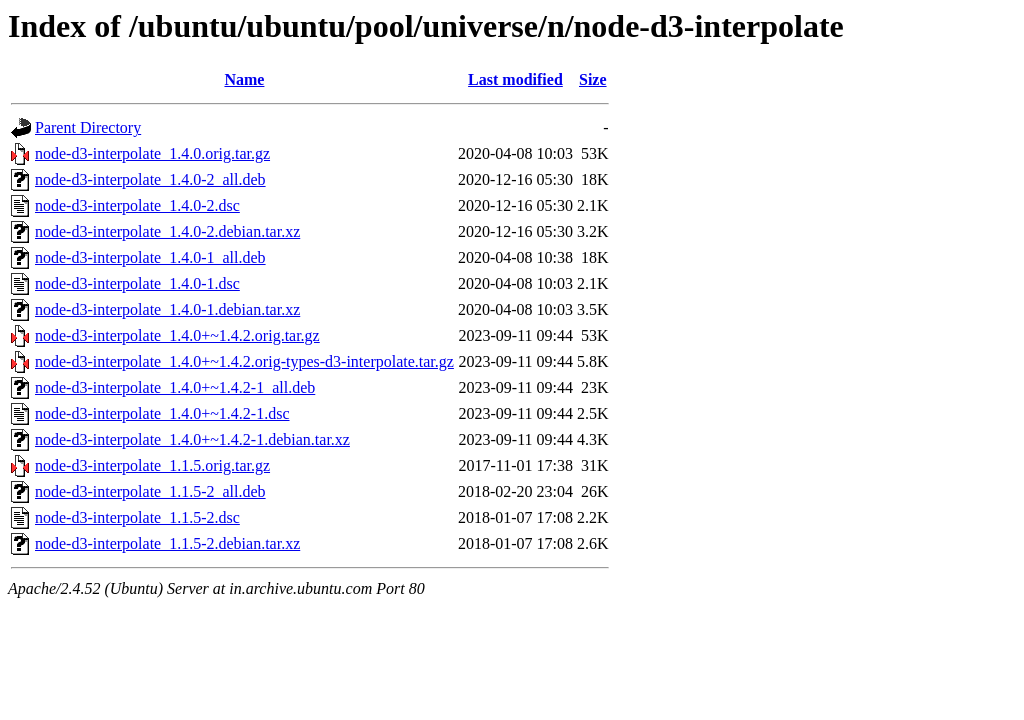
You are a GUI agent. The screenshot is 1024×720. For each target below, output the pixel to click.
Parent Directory (88, 127)
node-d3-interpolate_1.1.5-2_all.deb (150, 491)
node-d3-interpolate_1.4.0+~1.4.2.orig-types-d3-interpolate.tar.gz (244, 361)
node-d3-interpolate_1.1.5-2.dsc (137, 517)
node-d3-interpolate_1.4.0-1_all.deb (150, 257)
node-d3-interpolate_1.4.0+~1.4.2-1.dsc (162, 413)
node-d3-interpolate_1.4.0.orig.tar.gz (152, 153)
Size (593, 79)
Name (244, 79)
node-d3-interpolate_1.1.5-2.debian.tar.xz (167, 543)
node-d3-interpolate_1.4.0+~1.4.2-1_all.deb (175, 387)
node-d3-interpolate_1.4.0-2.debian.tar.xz (167, 231)
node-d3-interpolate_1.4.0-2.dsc (137, 205)
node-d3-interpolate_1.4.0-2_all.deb (150, 179)
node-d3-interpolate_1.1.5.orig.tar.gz (152, 465)
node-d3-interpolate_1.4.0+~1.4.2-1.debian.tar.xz (192, 439)
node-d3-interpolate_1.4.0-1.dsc (137, 283)
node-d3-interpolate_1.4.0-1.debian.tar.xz (167, 309)
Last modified (515, 79)
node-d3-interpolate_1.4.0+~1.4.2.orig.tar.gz (177, 335)
